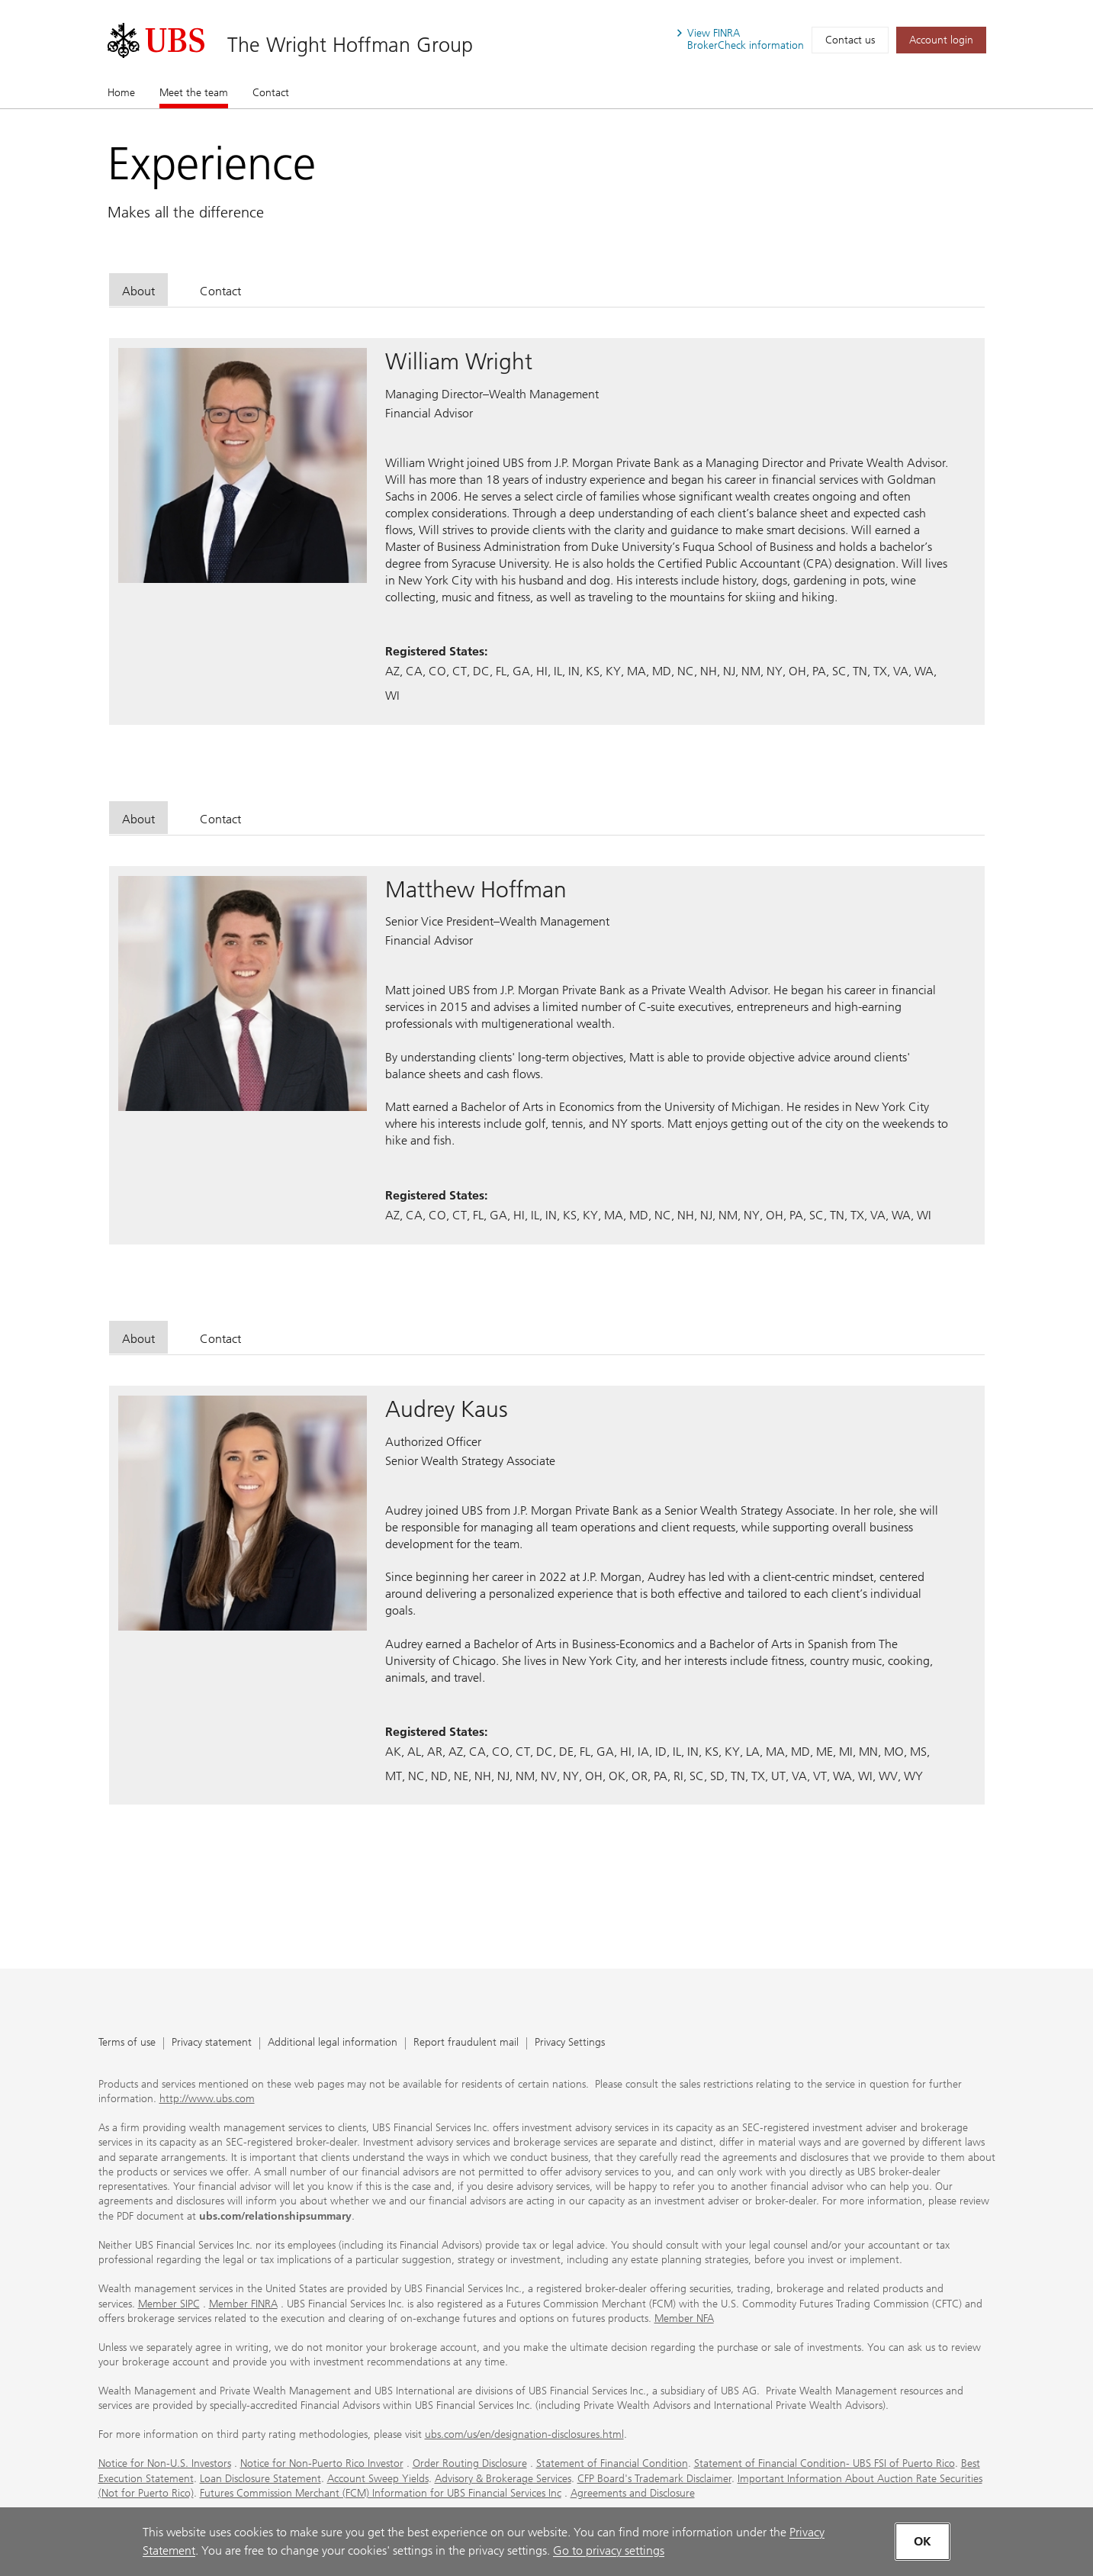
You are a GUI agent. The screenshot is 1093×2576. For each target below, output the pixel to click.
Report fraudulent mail (466, 2043)
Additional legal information (332, 2043)
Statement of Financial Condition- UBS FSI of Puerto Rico (824, 2463)
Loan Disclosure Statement (260, 2478)
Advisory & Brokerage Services (503, 2478)
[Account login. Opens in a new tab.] (941, 40)
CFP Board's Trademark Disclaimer (654, 2478)
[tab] (138, 289)
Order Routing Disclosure (470, 2463)
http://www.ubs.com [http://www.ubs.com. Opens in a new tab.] (207, 2098)
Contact (270, 92)
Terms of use (127, 2043)
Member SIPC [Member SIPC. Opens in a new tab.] (169, 2303)
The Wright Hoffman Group (350, 44)
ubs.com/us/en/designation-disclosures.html (524, 2434)
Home (121, 92)
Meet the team (193, 92)
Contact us (850, 40)
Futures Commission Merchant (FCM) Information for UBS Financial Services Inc (380, 2493)
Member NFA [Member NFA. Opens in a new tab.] (684, 2318)
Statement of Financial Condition (612, 2463)
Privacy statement (212, 2043)
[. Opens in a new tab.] (156, 40)
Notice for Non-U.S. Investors (164, 2463)
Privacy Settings (570, 2043)
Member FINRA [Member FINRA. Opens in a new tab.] (243, 2303)
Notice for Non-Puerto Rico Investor (321, 2463)
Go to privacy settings (608, 2550)
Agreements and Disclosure (633, 2493)
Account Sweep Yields (378, 2478)
